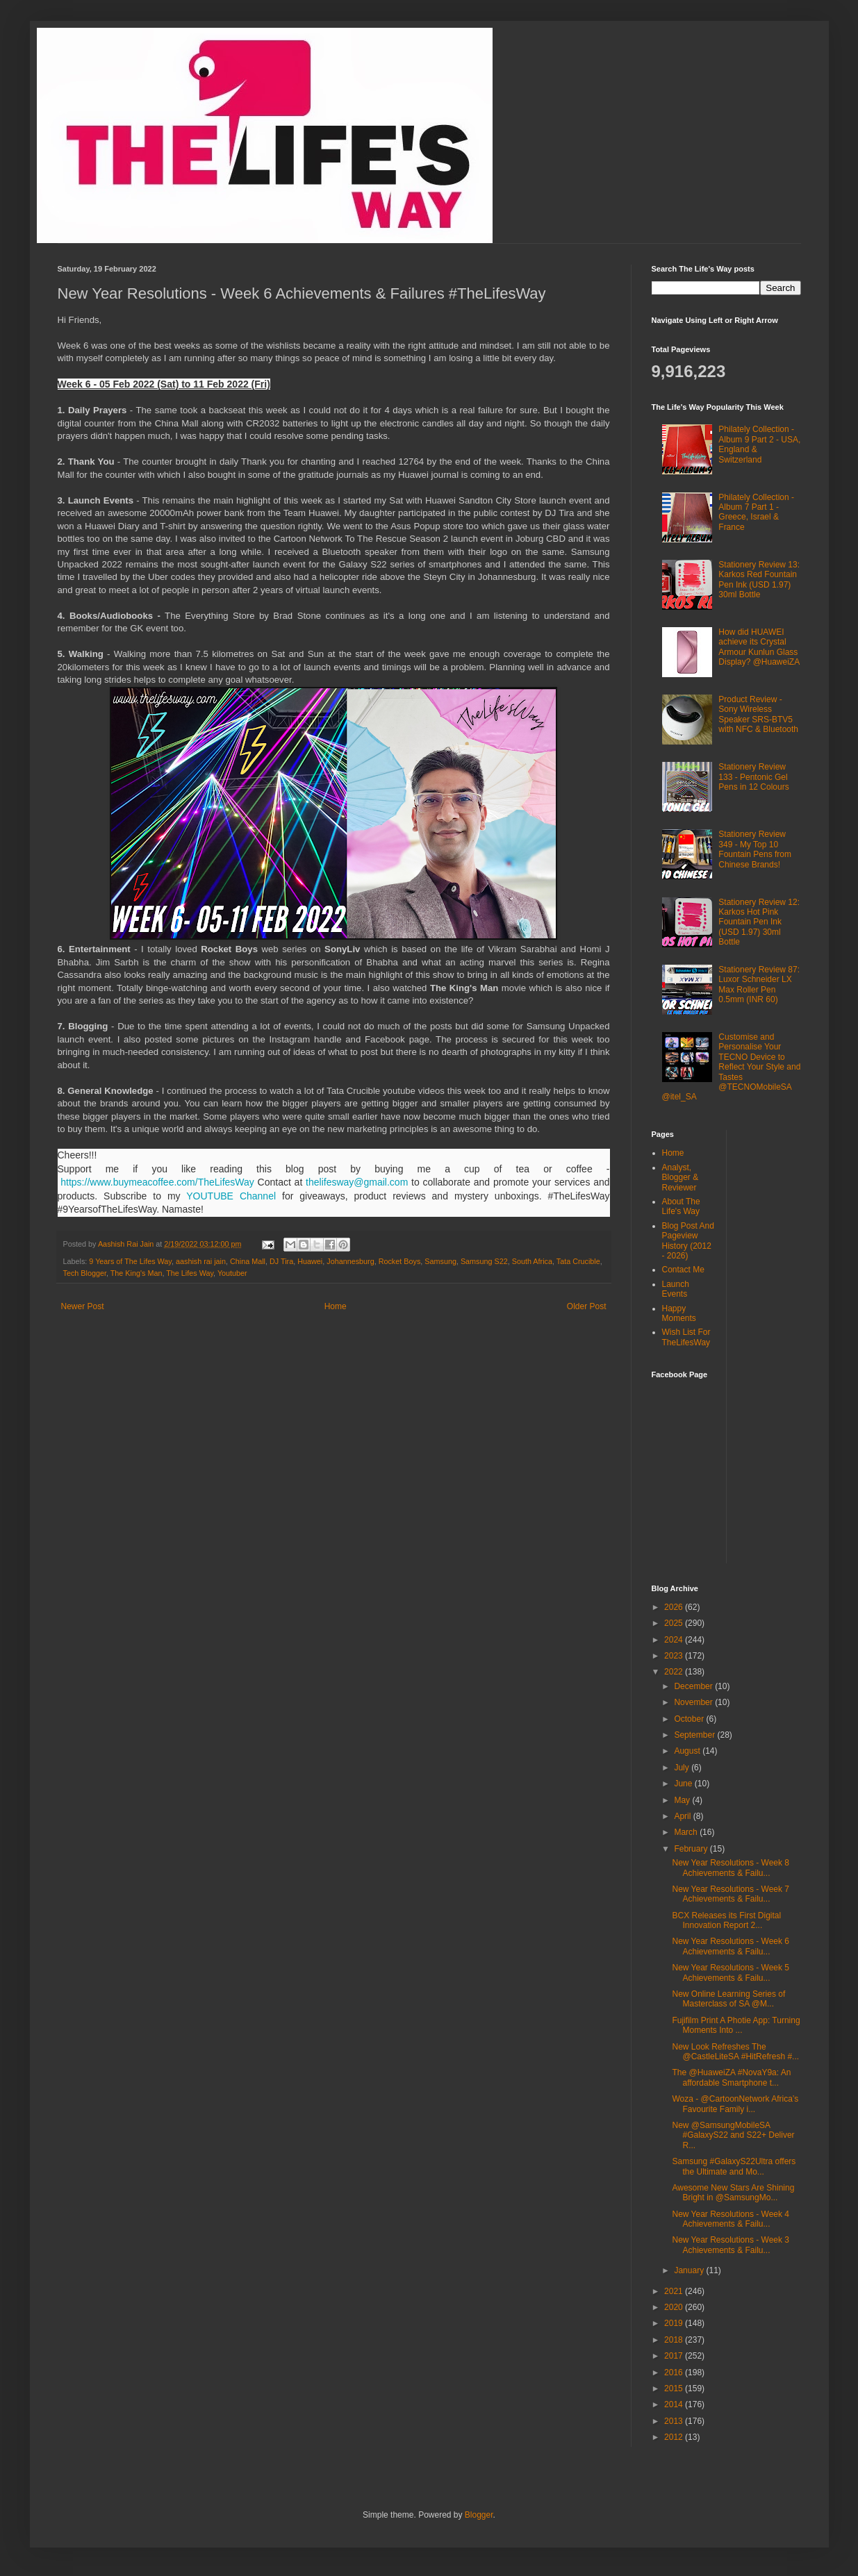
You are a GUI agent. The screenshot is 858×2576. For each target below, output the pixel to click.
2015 (674, 2388)
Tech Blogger (84, 1273)
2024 (674, 1640)
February (691, 1849)
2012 (674, 2437)
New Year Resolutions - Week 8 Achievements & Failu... (730, 1867)
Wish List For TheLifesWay (686, 1337)
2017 (674, 2356)
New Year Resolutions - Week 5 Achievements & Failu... (730, 1972)
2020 (674, 2307)
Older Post (587, 1306)
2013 (674, 2421)
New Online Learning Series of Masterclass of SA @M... (728, 1999)
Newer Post (82, 1306)
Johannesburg (350, 1261)
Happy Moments (679, 1313)
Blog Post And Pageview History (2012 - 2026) (688, 1241)
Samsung (440, 1261)
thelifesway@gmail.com (357, 1182)
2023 (674, 1656)
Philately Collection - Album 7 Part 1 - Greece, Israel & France (756, 512)
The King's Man (136, 1273)
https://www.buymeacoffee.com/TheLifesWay (157, 1182)
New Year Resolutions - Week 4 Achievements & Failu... (730, 2219)
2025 (674, 1623)
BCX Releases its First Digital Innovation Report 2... (726, 1920)
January (690, 2270)
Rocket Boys (400, 1261)
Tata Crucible (578, 1261)
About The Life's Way (681, 1206)
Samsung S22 (484, 1261)
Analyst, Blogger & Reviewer (680, 1178)
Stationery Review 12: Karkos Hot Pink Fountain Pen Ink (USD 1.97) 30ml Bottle (759, 922)
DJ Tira (281, 1261)
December (694, 1686)
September (695, 1735)
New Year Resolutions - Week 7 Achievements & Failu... (730, 1894)
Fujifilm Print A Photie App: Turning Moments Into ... (736, 2025)
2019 (674, 2323)
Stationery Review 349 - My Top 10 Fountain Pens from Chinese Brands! (754, 849)
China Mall (247, 1261)
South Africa (532, 1261)
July (682, 1767)
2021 (674, 2291)
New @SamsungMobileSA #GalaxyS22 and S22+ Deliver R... (733, 2135)
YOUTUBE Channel (231, 1196)
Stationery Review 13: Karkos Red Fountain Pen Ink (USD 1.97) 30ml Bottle (759, 579)
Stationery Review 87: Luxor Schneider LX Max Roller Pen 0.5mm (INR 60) (759, 984)
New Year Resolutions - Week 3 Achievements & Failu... (730, 2244)
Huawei (309, 1261)
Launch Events (675, 1289)
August (688, 1751)
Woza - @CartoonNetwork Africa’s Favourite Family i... (735, 2103)
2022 (674, 1672)
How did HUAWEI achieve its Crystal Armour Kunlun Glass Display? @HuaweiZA (759, 647)
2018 (674, 2340)
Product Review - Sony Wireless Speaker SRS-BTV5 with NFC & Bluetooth (758, 714)
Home (335, 1306)
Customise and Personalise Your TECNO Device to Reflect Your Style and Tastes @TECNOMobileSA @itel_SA (731, 1067)
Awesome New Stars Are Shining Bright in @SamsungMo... (733, 2192)
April (683, 1816)
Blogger (479, 2515)
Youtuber (232, 1273)
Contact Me (683, 1269)
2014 (674, 2404)
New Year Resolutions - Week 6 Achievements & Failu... (730, 1946)
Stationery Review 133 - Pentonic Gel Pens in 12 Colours (753, 777)
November (694, 1702)
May (683, 1800)
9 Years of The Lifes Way (130, 1261)
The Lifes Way (189, 1273)
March (687, 1832)
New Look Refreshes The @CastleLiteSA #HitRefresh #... (735, 2051)
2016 (674, 2372)
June (684, 1783)
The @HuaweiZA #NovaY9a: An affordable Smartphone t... (731, 2077)
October (690, 1719)
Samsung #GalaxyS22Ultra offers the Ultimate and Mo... (733, 2166)
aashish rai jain (201, 1261)
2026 (674, 1607)
